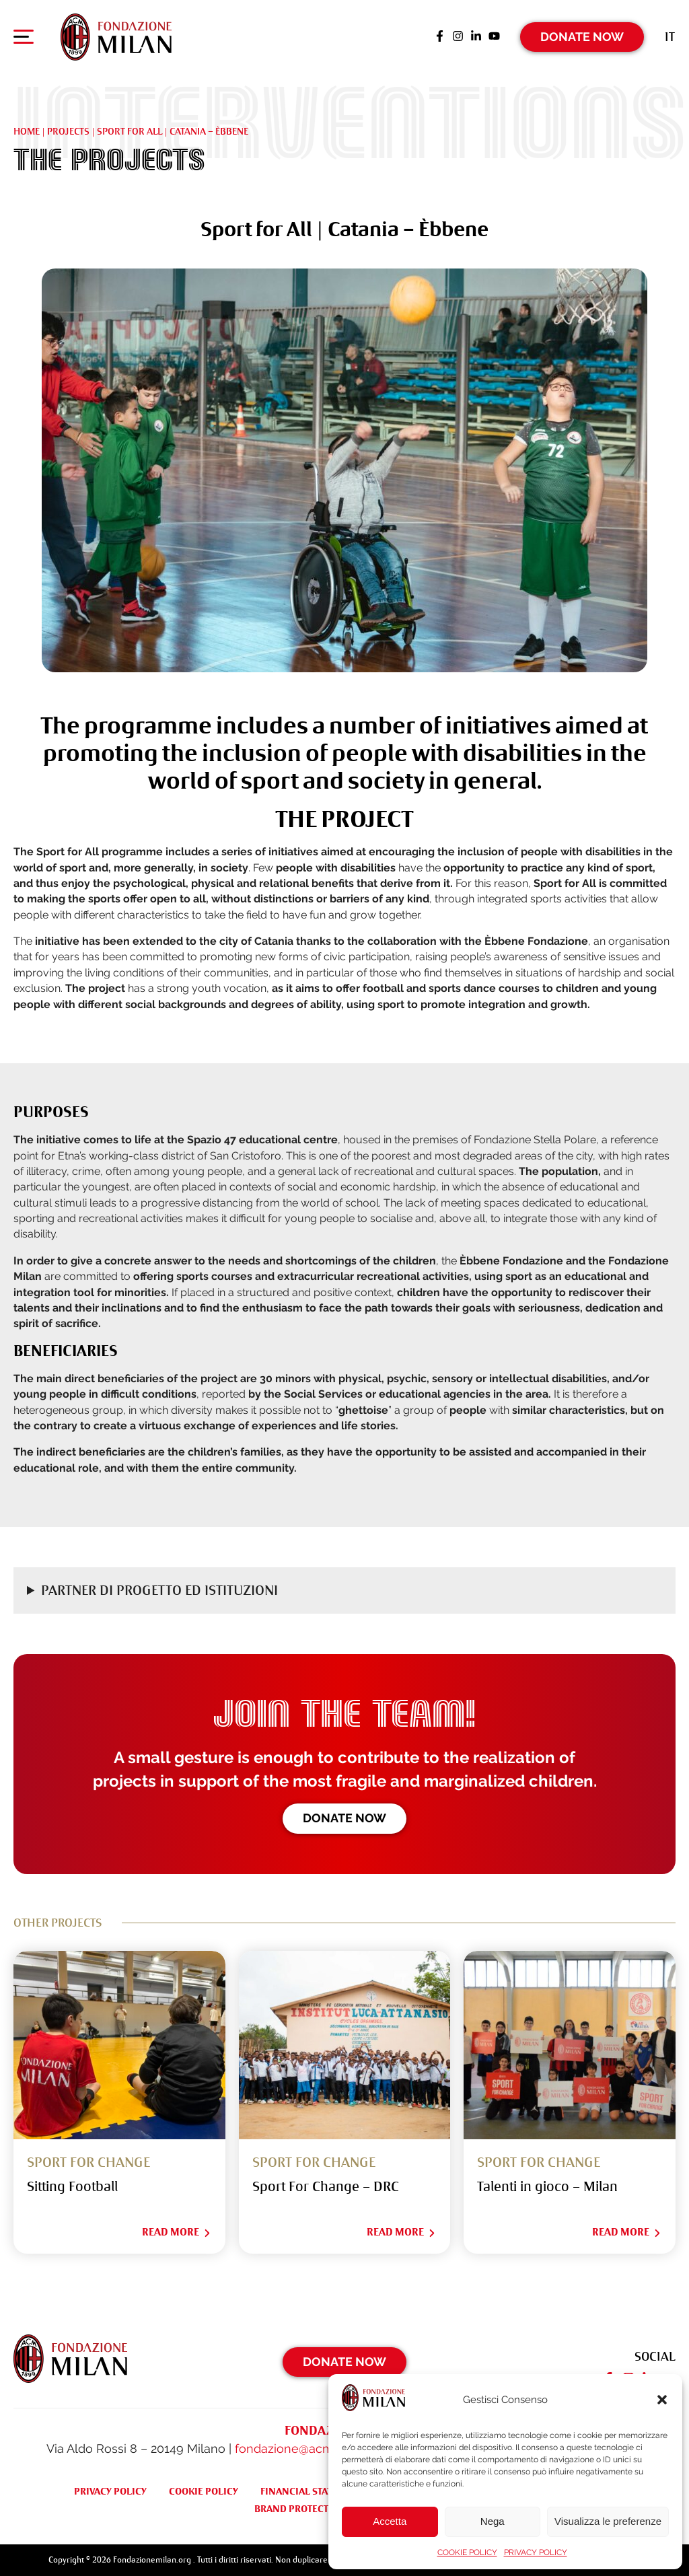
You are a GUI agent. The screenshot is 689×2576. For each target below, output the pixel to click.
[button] (662, 2399)
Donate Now (582, 37)
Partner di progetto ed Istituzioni (159, 1590)
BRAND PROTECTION (300, 2508)
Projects (68, 131)
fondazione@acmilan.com (308, 2448)
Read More (177, 2232)
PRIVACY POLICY (535, 2552)
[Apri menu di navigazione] (23, 40)
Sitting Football (72, 2186)
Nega (492, 2521)
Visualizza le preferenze (607, 2521)
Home (26, 131)
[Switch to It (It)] (670, 36)
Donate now (344, 1818)
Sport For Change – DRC (325, 2186)
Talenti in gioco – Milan (547, 2186)
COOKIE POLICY (467, 2552)
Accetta (389, 2521)
